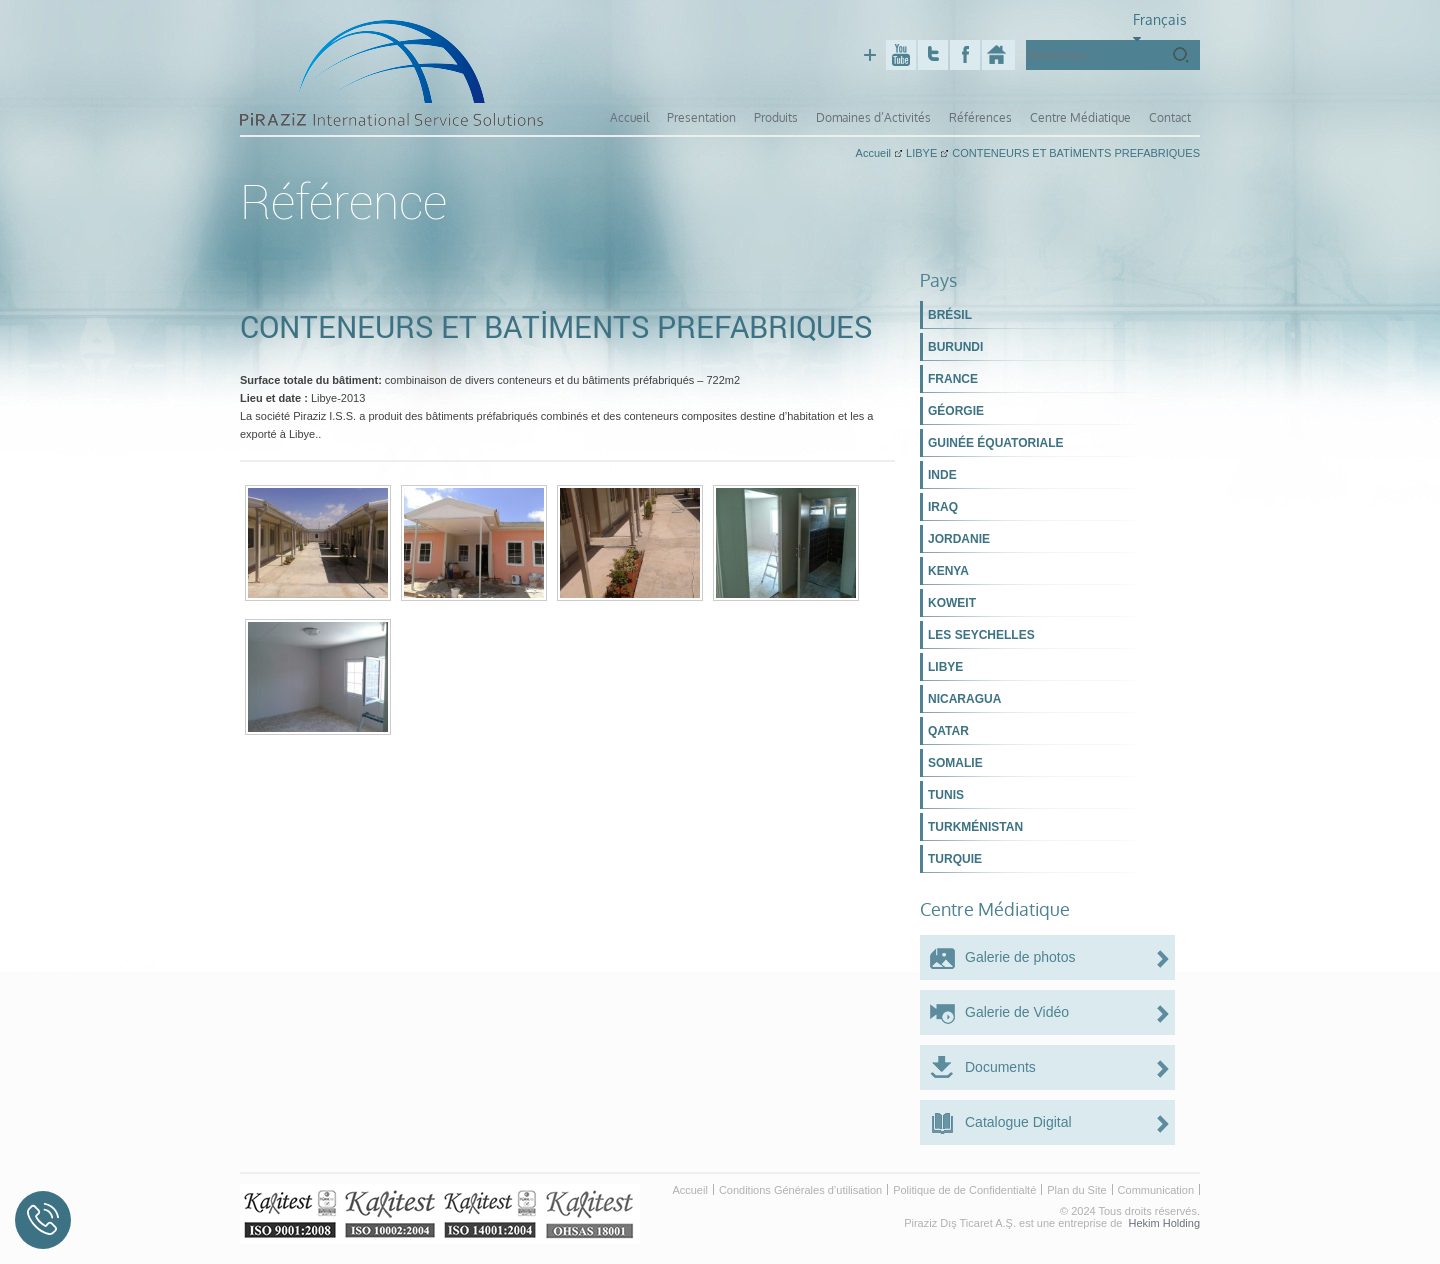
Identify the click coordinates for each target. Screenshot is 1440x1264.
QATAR (948, 731)
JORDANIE (959, 539)
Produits (776, 117)
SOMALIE (955, 763)
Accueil (629, 117)
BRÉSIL (950, 315)
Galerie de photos (1020, 957)
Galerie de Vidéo (1017, 1012)
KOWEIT (952, 603)
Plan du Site (1076, 1190)
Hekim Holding (1164, 1223)
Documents (1000, 1067)
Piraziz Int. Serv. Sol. (998, 55)
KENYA (948, 571)
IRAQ (943, 507)
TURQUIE (955, 859)
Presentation (701, 117)
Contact (1170, 117)
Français (1160, 27)
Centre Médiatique (1080, 117)
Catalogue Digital (1018, 1122)
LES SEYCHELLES (981, 635)
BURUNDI (955, 347)
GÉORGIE (956, 411)
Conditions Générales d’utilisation (800, 1190)
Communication (1156, 1190)
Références (980, 117)
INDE (942, 475)
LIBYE (945, 667)
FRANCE (953, 379)
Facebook (965, 55)
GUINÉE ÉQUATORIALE (996, 443)
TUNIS (946, 795)
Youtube (901, 55)
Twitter (933, 55)
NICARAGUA (964, 699)
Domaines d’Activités (873, 117)
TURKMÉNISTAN (975, 827)
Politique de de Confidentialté (964, 1190)
